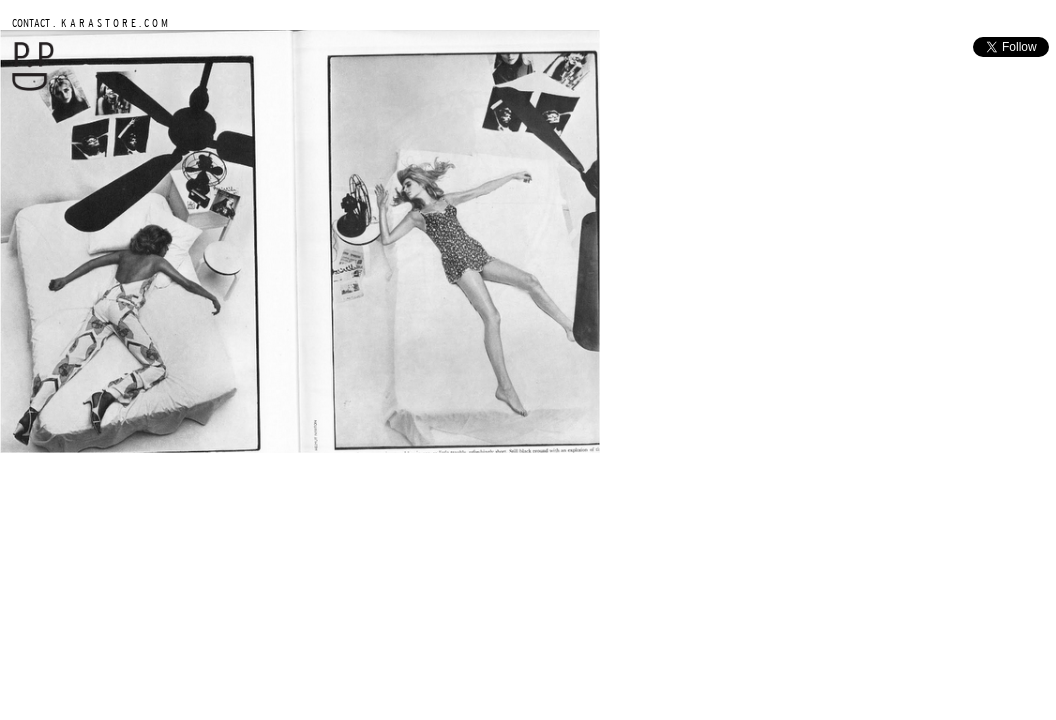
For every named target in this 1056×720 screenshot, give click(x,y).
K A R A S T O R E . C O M (113, 22)
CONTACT (31, 22)
